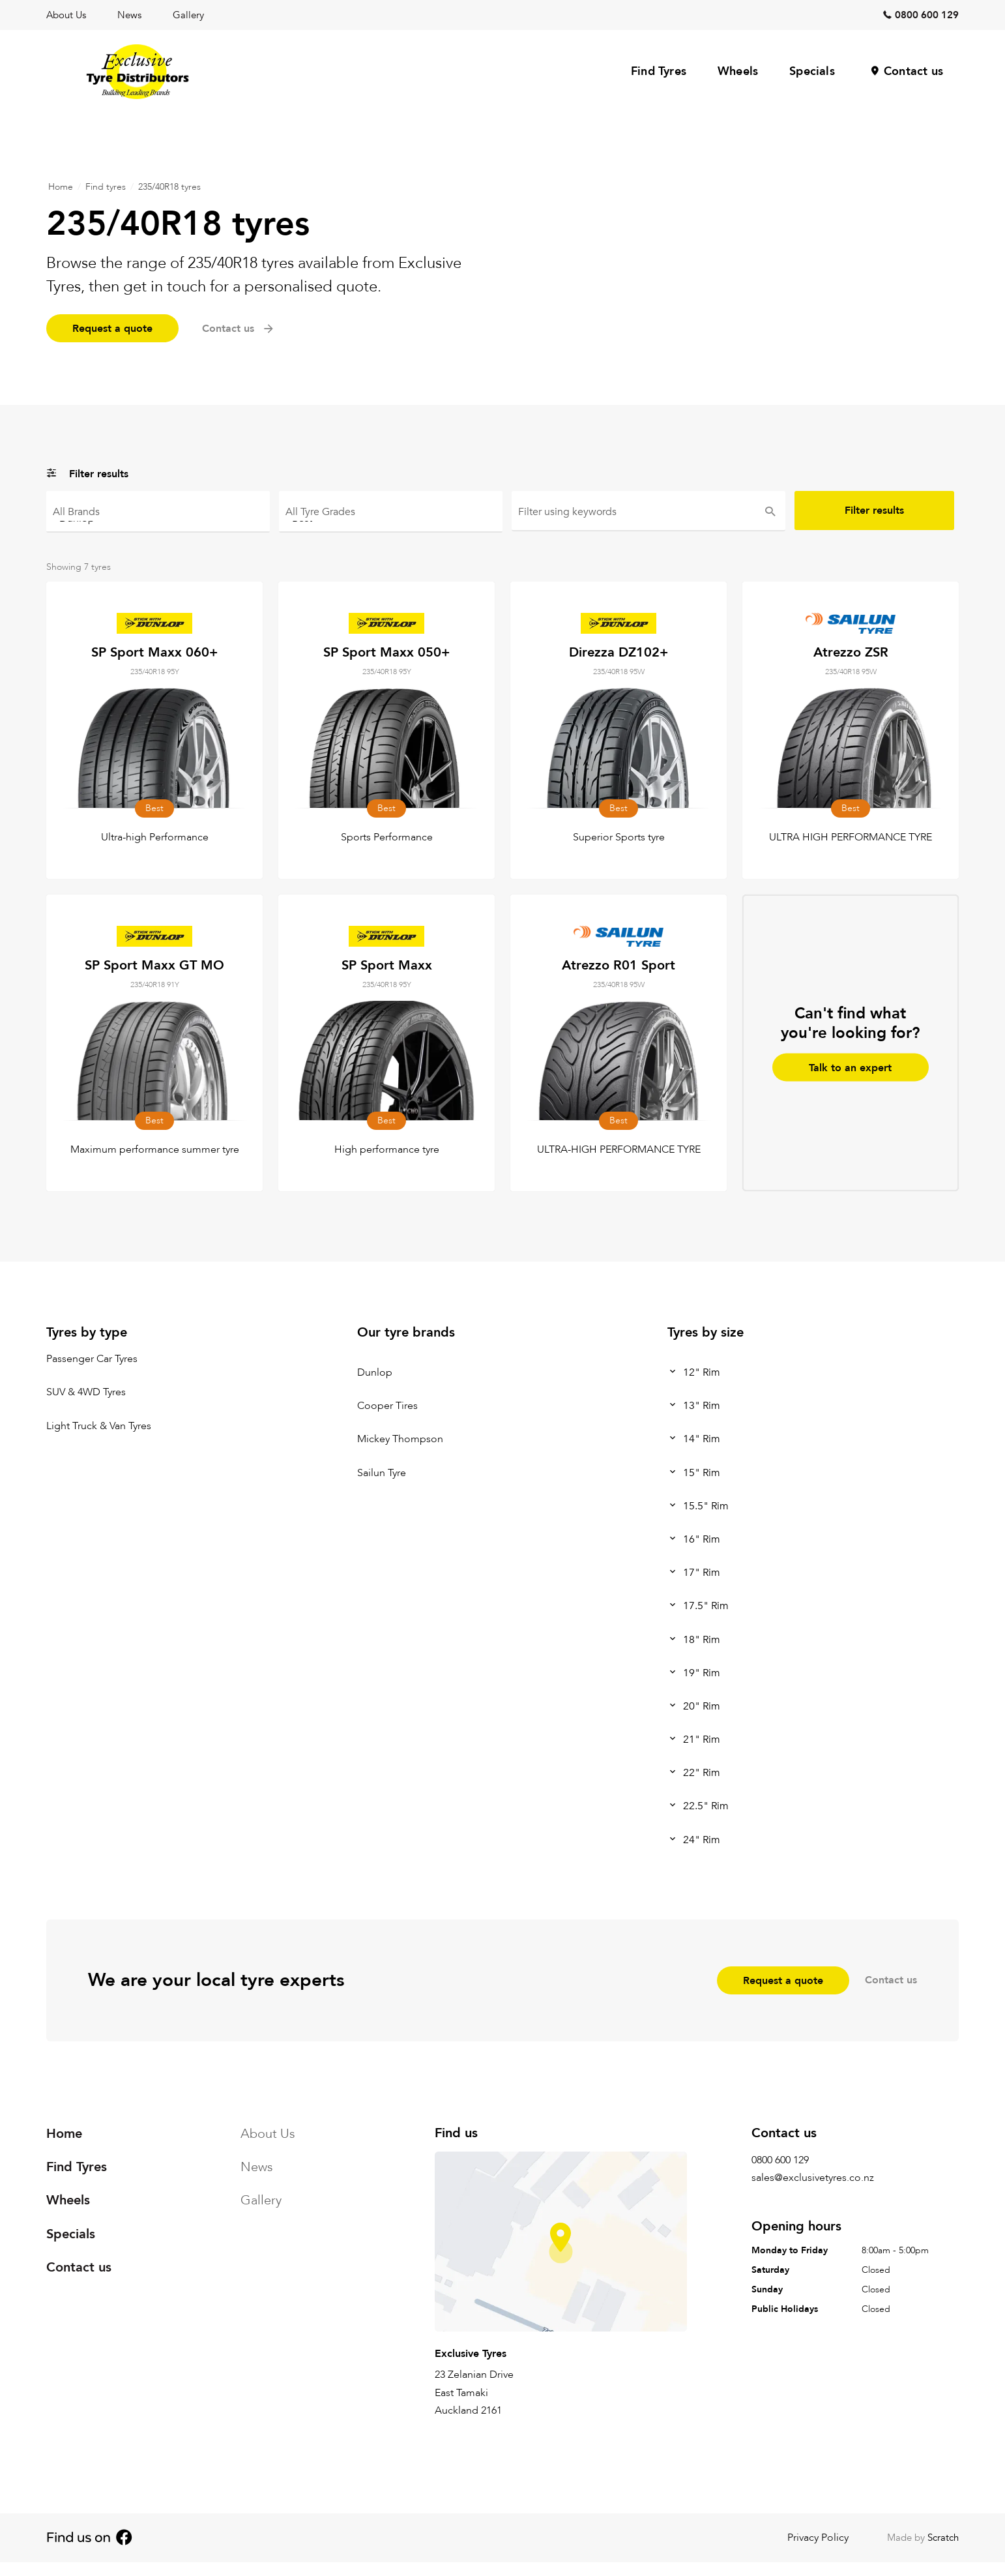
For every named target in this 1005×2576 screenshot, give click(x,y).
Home (60, 187)
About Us (66, 15)
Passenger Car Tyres (92, 1359)
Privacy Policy (818, 2537)
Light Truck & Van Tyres (98, 1426)
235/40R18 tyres (169, 187)
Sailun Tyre (381, 1473)
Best (390, 517)
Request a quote (112, 328)
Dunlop (158, 517)
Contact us (913, 71)
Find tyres (105, 187)
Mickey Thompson (400, 1439)
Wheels (738, 71)
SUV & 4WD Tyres (86, 1392)
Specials (812, 71)
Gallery (188, 15)
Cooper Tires (387, 1406)
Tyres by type (86, 1332)
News (129, 15)
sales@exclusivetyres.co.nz (812, 2177)
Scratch (943, 2537)
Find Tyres (658, 71)
